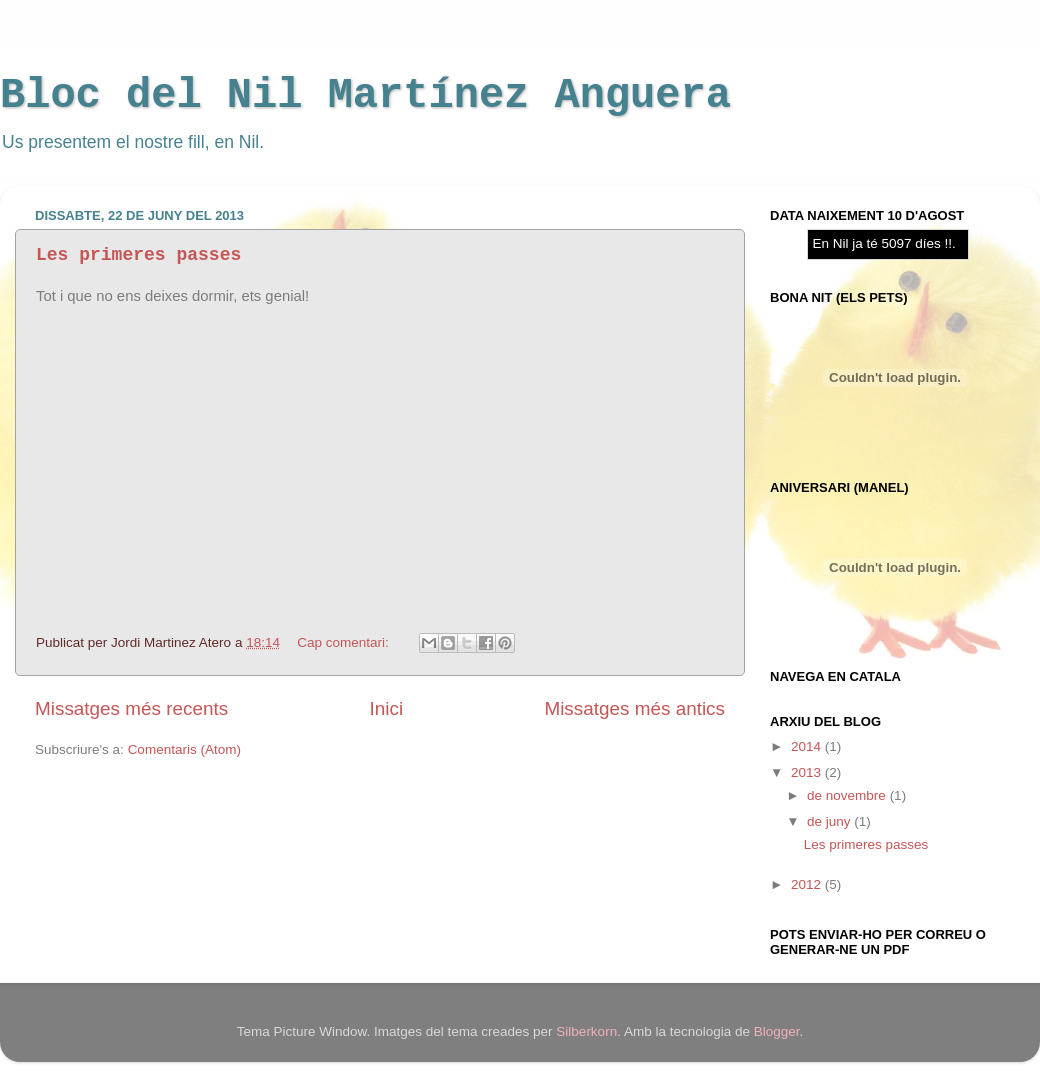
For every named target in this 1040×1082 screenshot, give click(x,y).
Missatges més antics (634, 708)
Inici (387, 708)
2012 (808, 884)
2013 (808, 772)
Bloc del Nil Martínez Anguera (365, 96)
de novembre (848, 795)
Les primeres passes (138, 255)
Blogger (777, 1031)
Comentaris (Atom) (184, 749)
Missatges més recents (131, 708)
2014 (808, 746)
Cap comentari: (344, 642)
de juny (830, 821)
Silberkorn (586, 1031)
